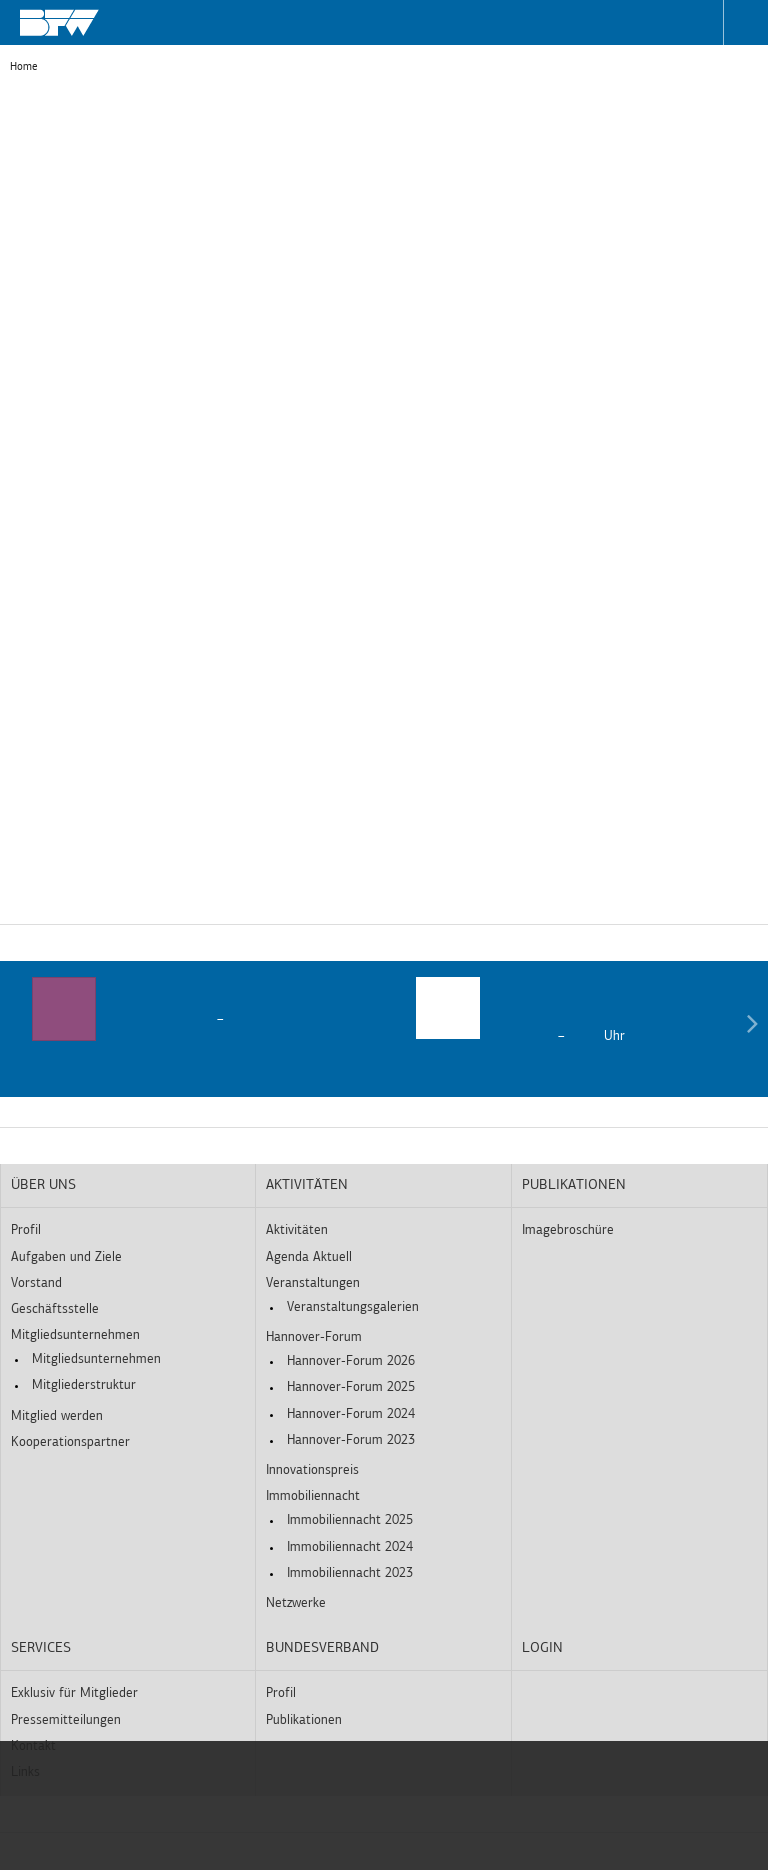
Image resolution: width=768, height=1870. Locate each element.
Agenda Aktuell (309, 1257)
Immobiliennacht (313, 1496)
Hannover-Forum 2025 (351, 1387)
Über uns (43, 1185)
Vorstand (36, 1283)
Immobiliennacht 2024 (350, 1547)
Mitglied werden (57, 1416)
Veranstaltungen (313, 1283)
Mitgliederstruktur (84, 1385)
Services (41, 1648)
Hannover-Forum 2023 (351, 1440)
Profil (26, 1230)
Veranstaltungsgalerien (353, 1307)
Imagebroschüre (568, 1230)
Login (542, 1648)
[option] (192, 1011)
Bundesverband (322, 1648)
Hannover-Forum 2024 (351, 1414)
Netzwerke (296, 1603)
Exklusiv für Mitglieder (74, 1693)
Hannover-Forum (314, 1337)
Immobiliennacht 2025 (350, 1520)
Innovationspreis (312, 1470)
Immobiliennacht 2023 (350, 1573)
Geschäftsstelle (55, 1309)
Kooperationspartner (70, 1442)
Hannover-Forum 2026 (351, 1361)
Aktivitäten (307, 1185)
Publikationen (574, 1185)
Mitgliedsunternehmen (75, 1335)
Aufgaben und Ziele (66, 1257)
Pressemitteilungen (66, 1720)
